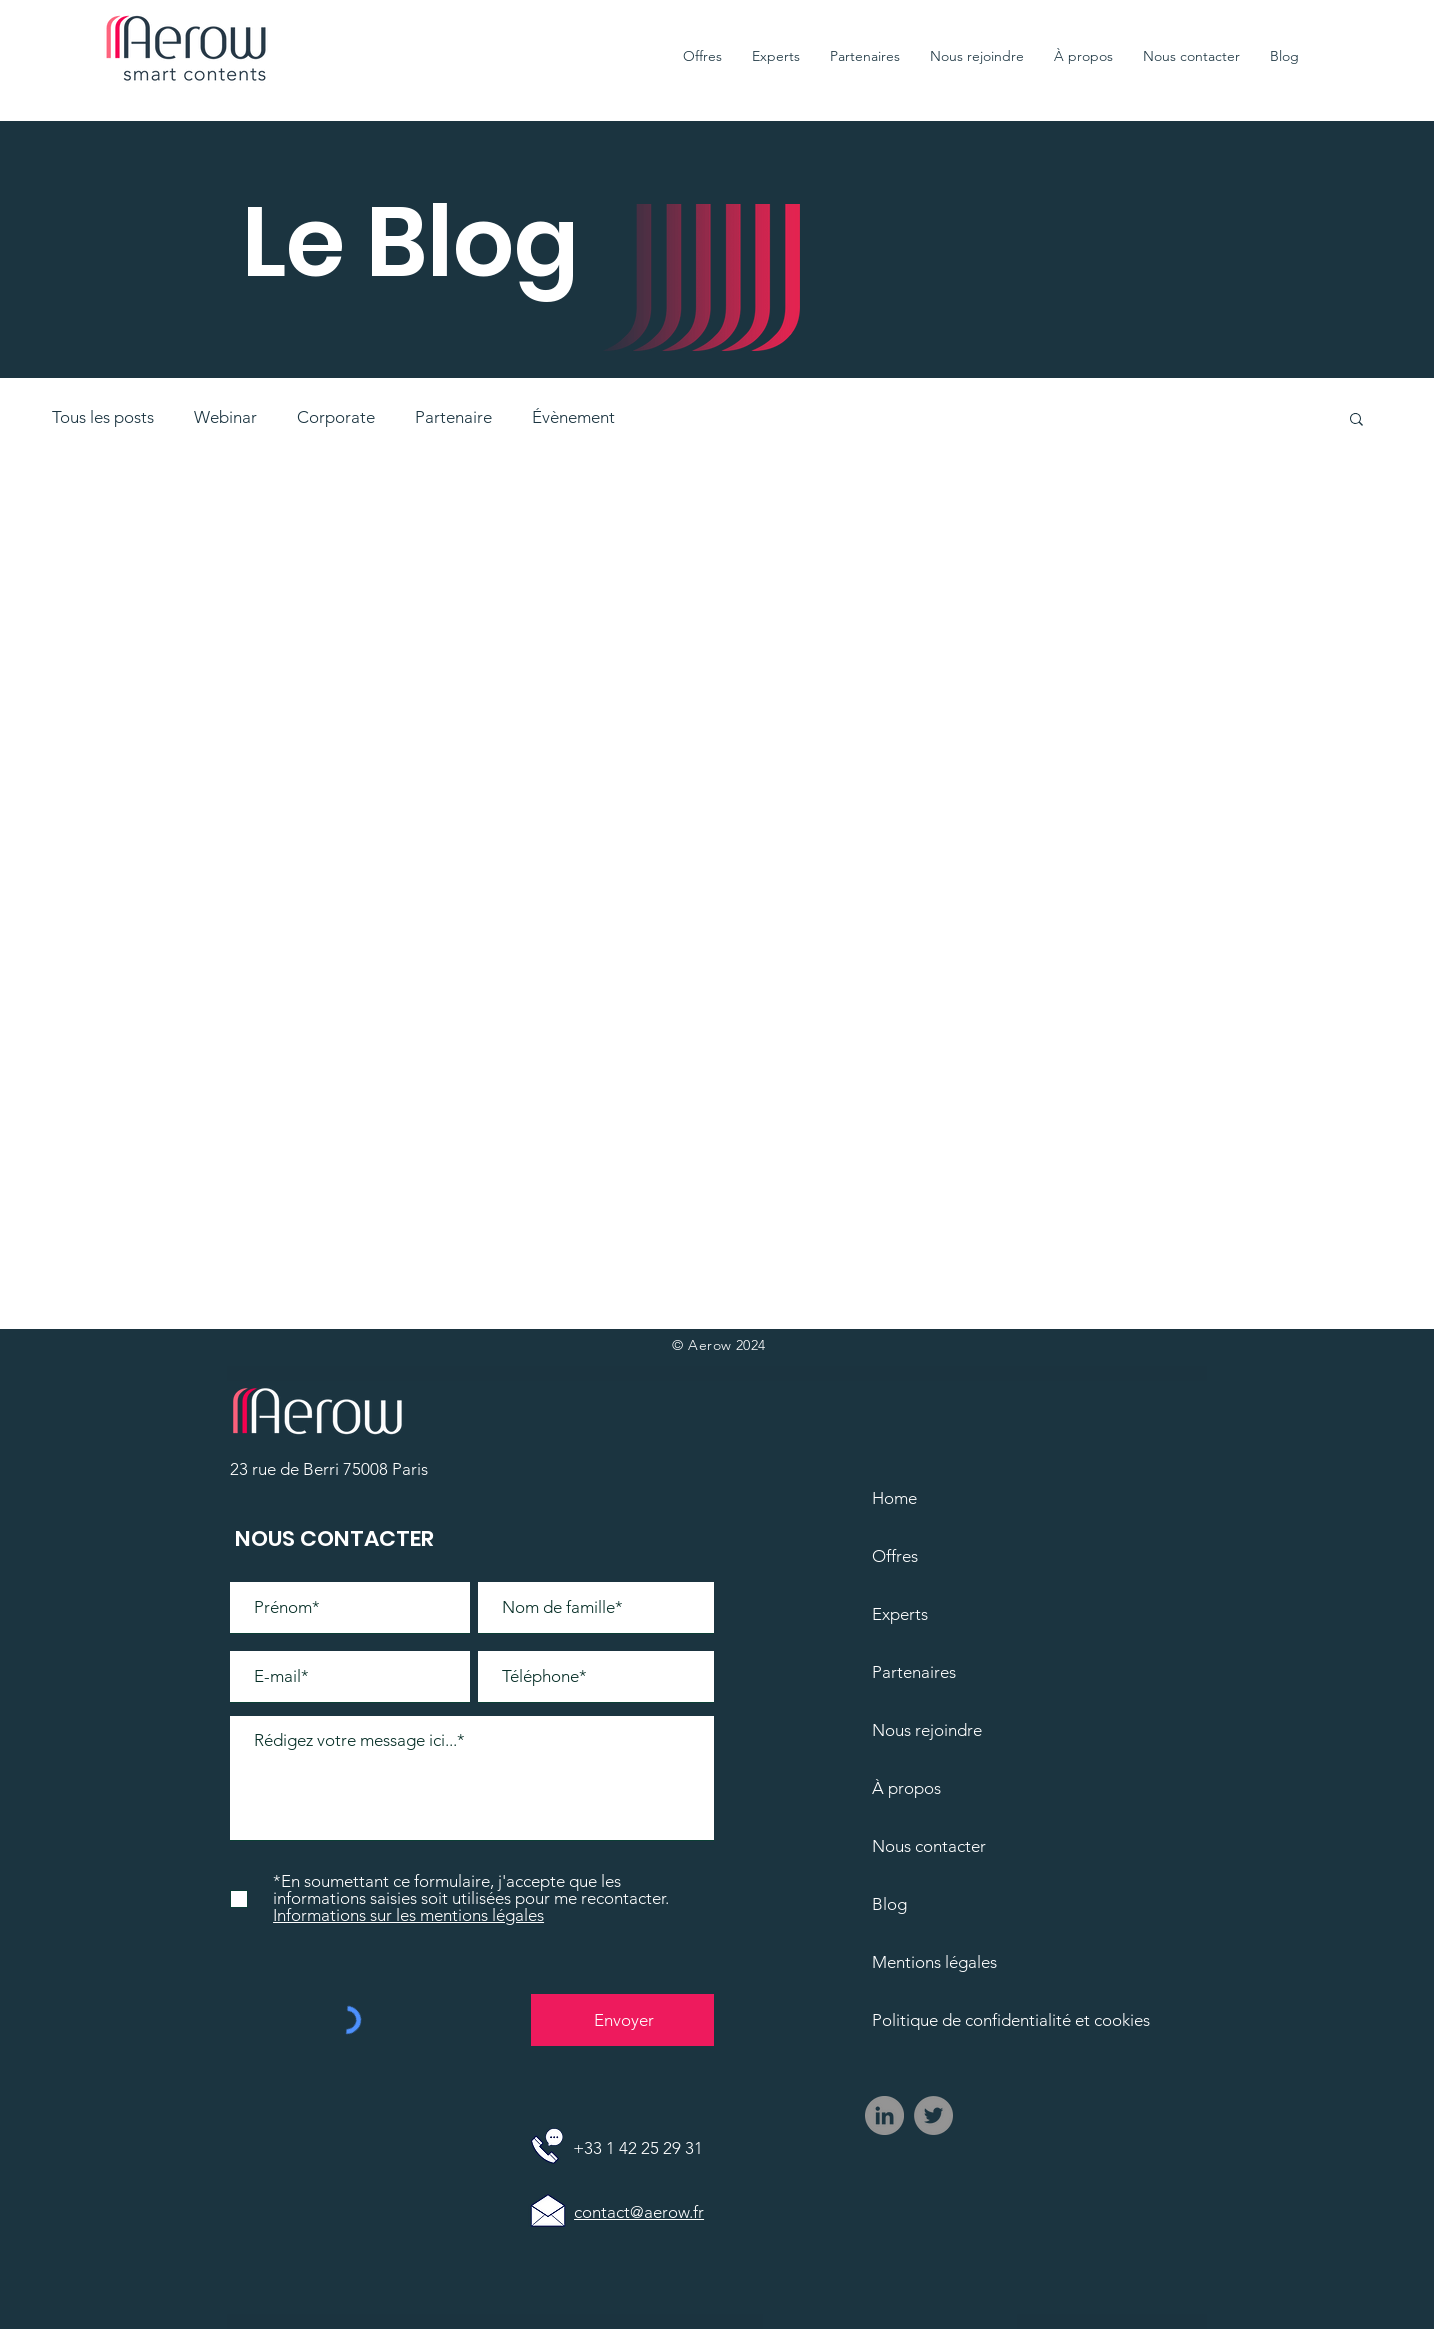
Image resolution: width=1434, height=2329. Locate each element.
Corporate (336, 417)
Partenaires (914, 1672)
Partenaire (453, 417)
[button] (1356, 420)
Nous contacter (929, 1846)
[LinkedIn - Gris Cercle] (884, 2115)
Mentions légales (934, 1962)
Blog (889, 1904)
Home (894, 1498)
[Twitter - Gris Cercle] (933, 2115)
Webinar (225, 417)
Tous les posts (103, 417)
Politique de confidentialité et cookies (992, 2020)
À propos (906, 1788)
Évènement (573, 417)
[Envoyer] (623, 2020)
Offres (895, 1556)
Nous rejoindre (927, 1730)
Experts (900, 1614)
